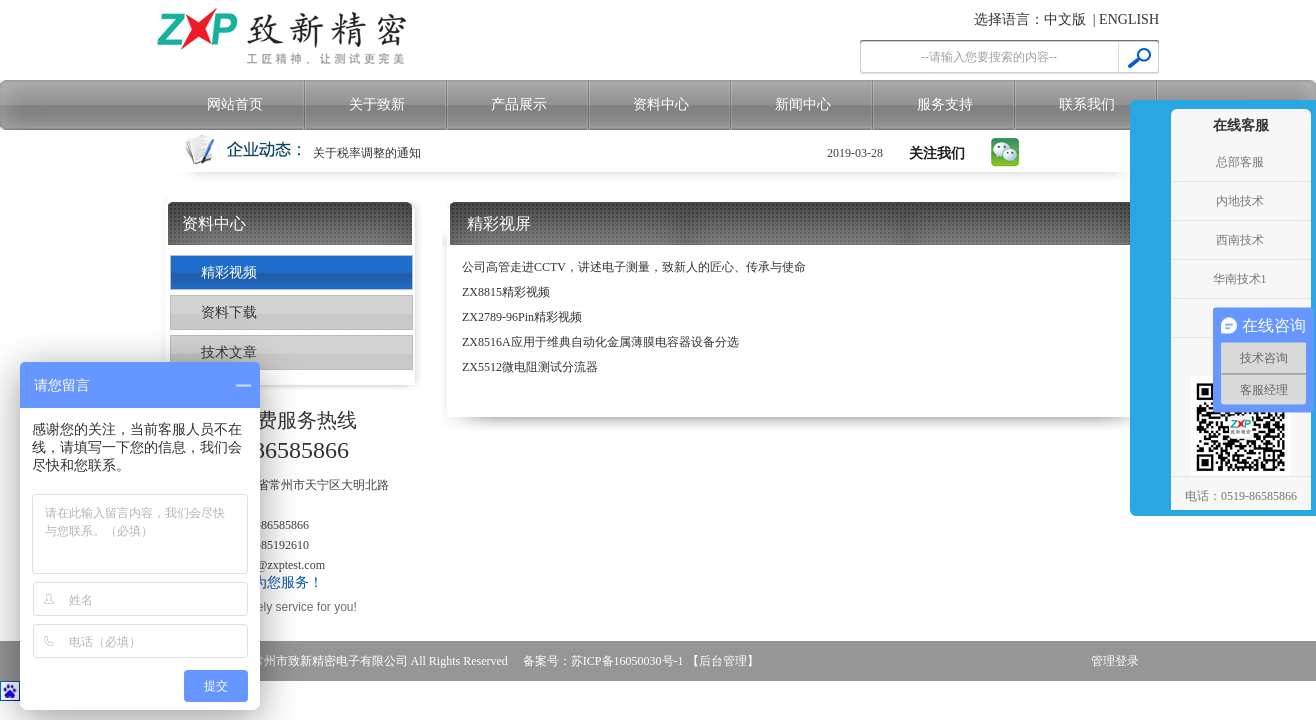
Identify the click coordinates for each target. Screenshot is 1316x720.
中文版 (1065, 19)
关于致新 (377, 104)
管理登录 (1115, 661)
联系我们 (1087, 104)
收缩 (1148, 280)
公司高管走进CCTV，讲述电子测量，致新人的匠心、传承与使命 (634, 267)
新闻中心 (803, 104)
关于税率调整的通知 (367, 153)
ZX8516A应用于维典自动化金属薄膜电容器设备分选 (600, 342)
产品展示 (519, 104)
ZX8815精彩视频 (506, 292)
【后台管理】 (723, 661)
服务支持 (945, 104)
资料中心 (661, 104)
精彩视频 (229, 272)
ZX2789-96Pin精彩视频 (522, 317)
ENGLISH (1129, 19)
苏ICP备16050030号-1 (627, 661)
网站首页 (235, 104)
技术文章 (229, 352)
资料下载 (229, 312)
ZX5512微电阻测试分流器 (530, 367)
